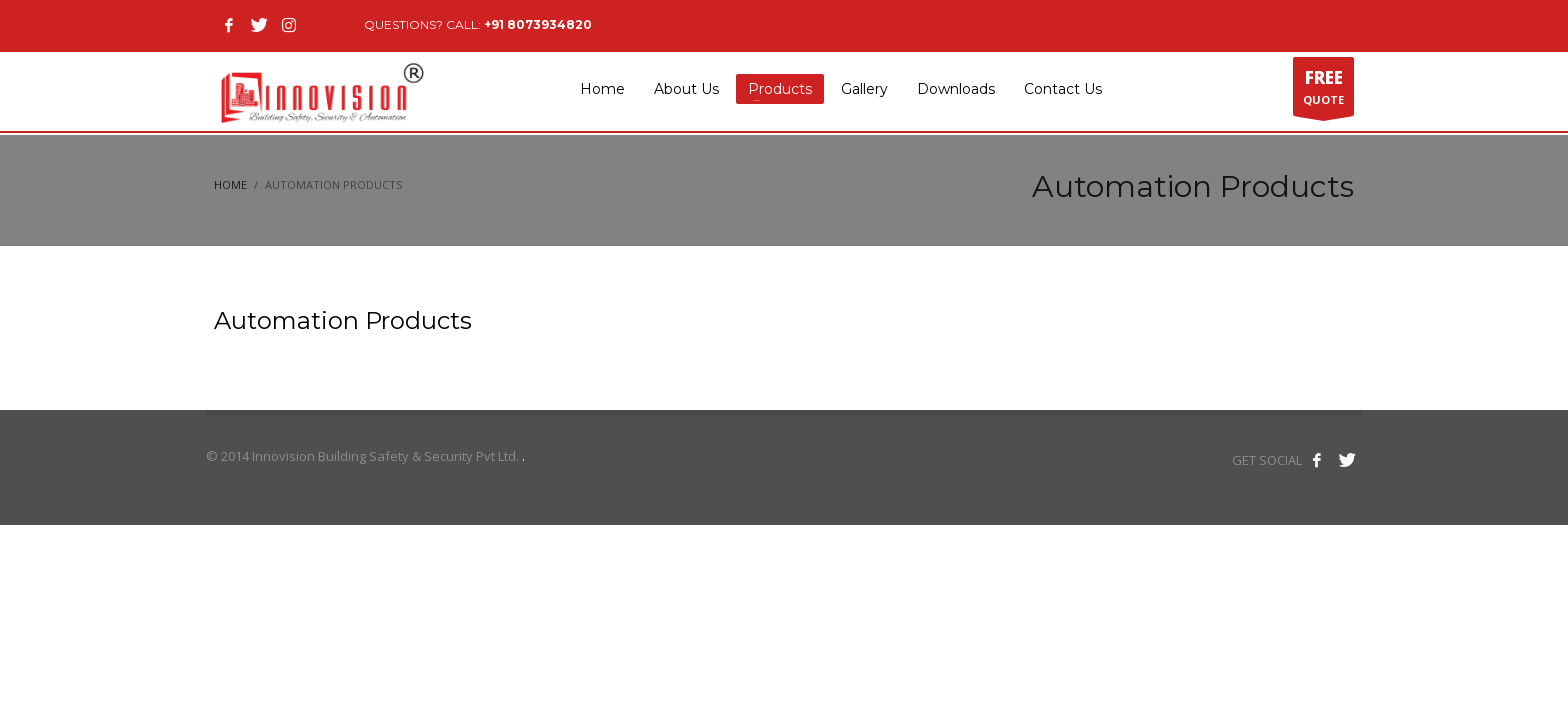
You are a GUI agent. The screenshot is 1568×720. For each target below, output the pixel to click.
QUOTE (1323, 91)
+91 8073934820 (538, 24)
